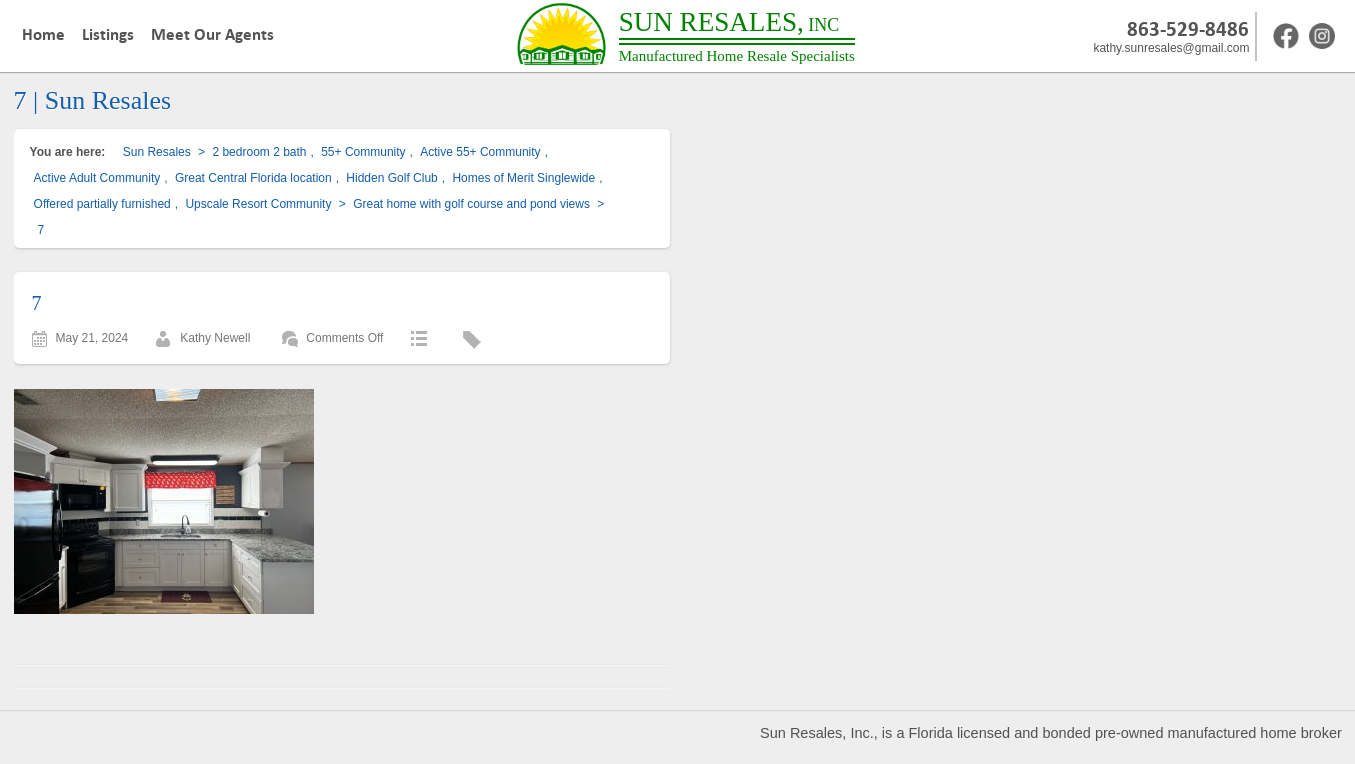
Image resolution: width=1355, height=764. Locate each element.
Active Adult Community (97, 178)
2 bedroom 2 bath (259, 152)
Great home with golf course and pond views (471, 204)
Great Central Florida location (253, 178)
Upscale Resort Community (258, 204)
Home (43, 35)
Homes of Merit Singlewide (523, 178)
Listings (108, 35)
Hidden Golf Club (391, 178)
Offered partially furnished (102, 204)
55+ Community (363, 152)
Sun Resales (157, 152)
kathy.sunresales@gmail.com (1171, 48)
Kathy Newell (215, 338)
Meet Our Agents (212, 35)
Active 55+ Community (480, 152)
